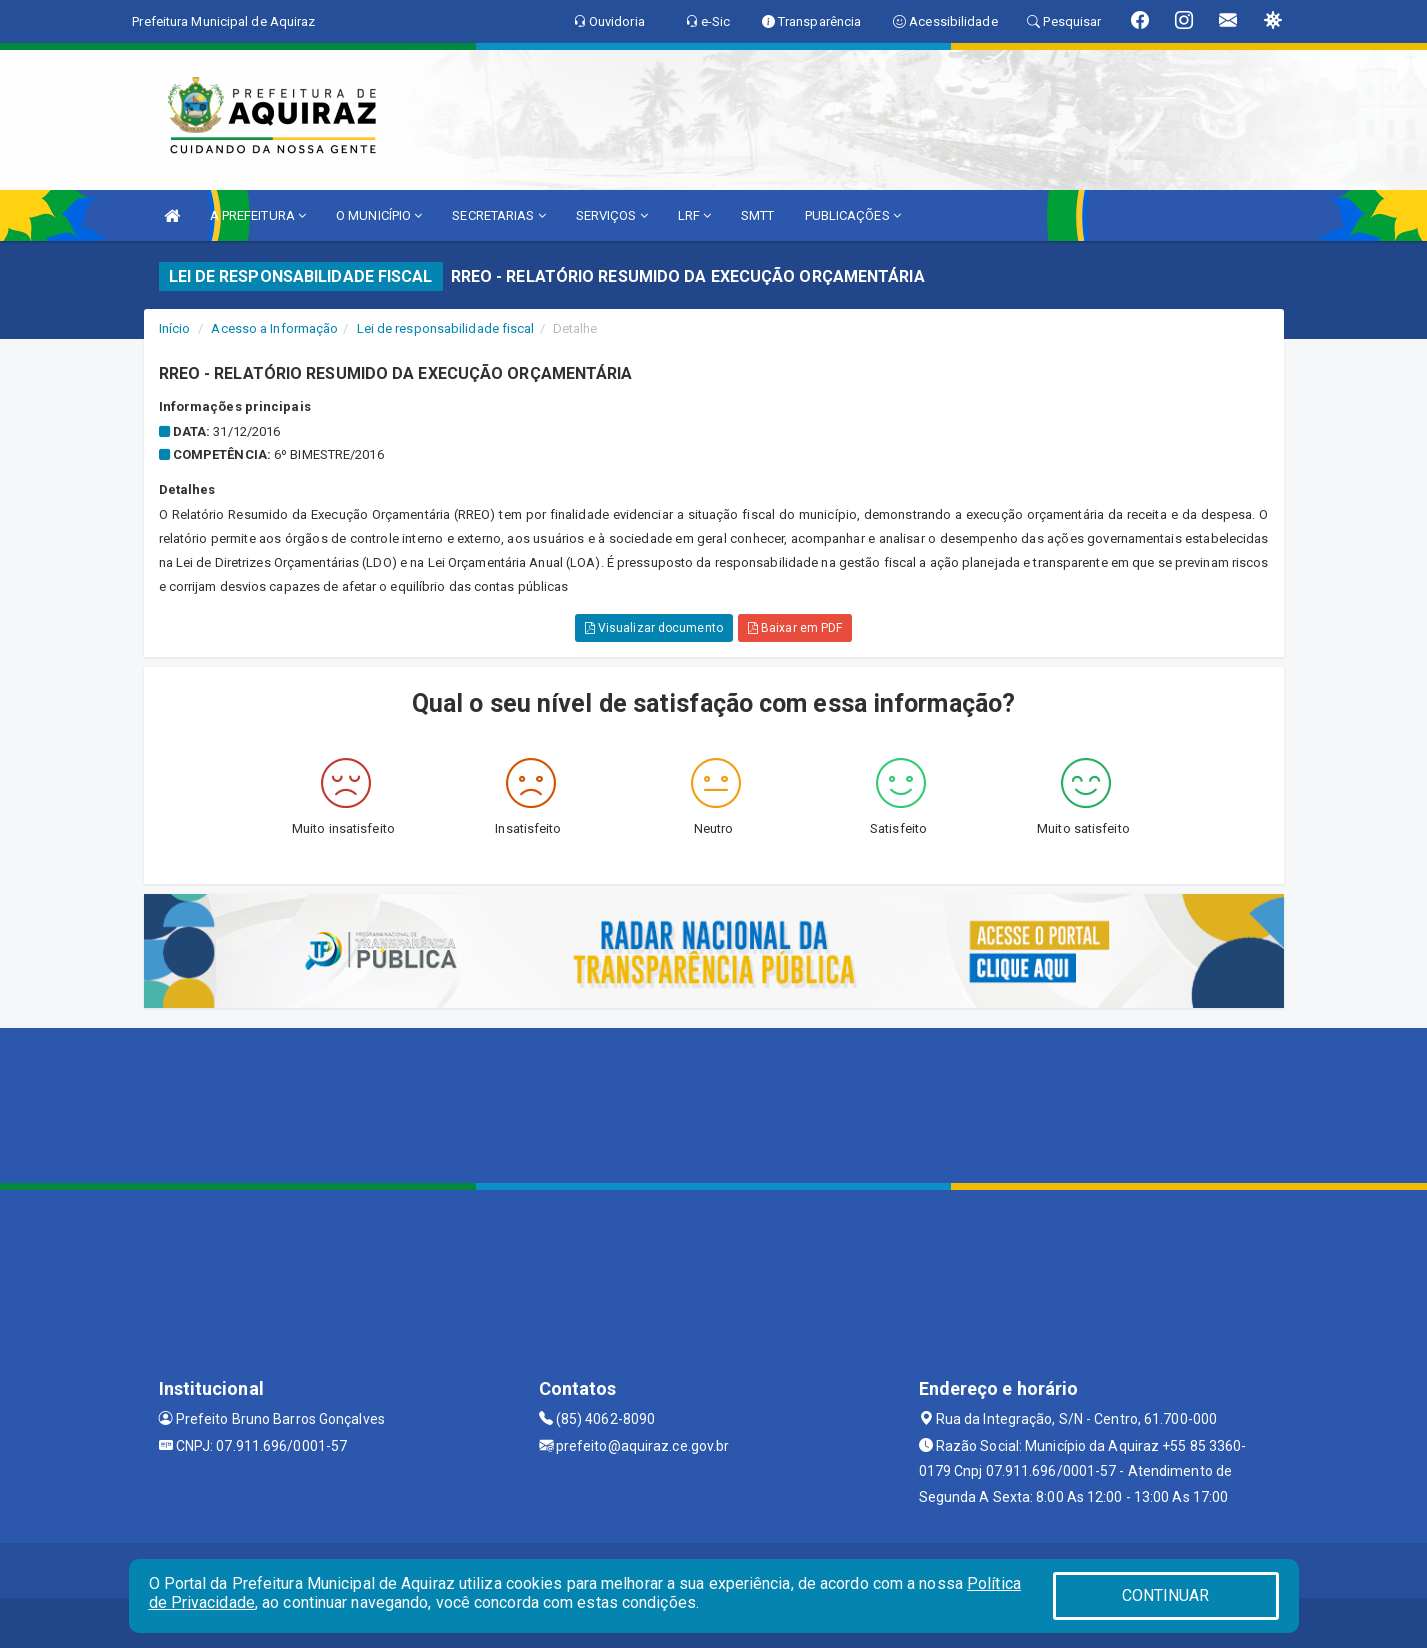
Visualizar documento (654, 628)
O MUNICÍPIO (379, 215)
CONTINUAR (1166, 1595)
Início (175, 328)
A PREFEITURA (258, 215)
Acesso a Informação (274, 328)
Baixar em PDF (795, 628)
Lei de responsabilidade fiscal (446, 328)
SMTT (757, 215)
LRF (695, 215)
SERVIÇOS (612, 215)
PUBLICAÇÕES (853, 215)
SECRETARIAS (498, 215)
